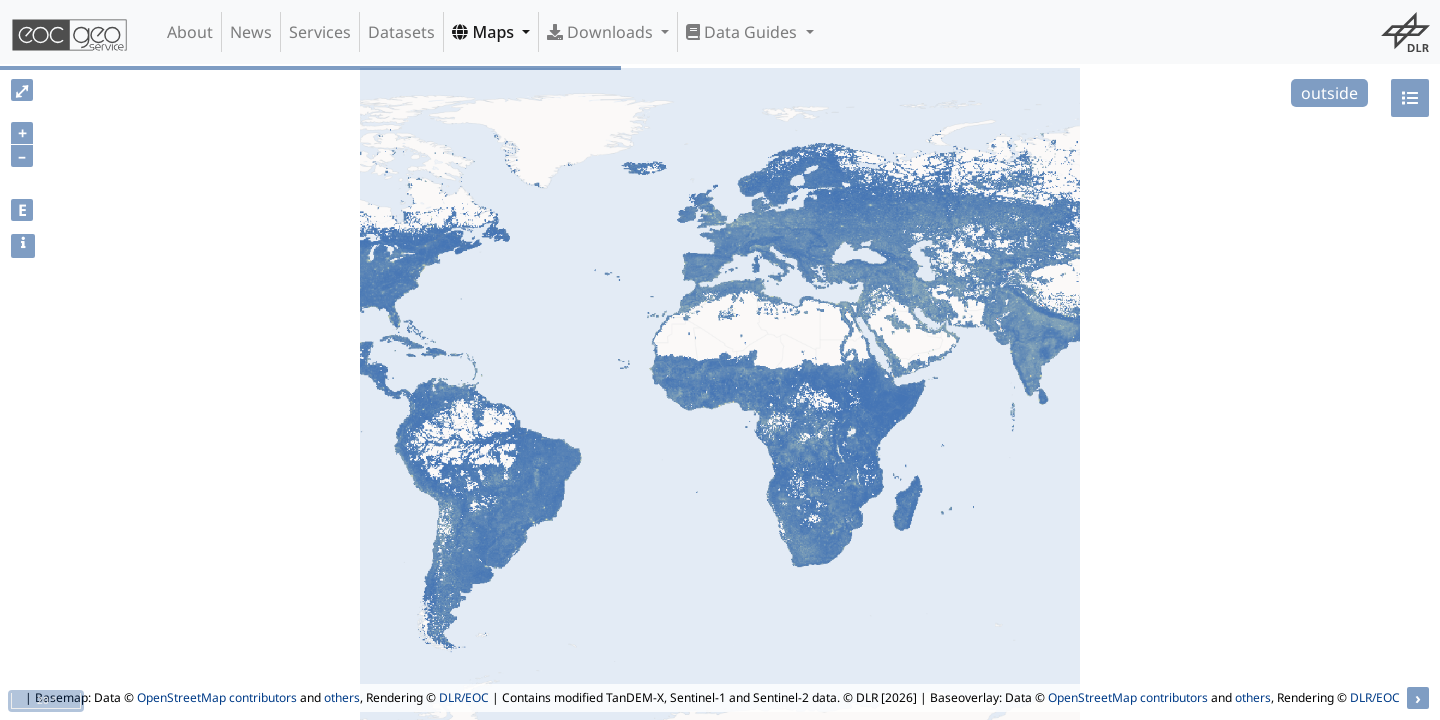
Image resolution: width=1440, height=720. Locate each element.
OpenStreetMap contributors (217, 697)
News (251, 32)
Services (320, 32)
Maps (485, 32)
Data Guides (743, 32)
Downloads (602, 32)
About (190, 32)
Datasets (401, 32)
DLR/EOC (464, 697)
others (342, 697)
